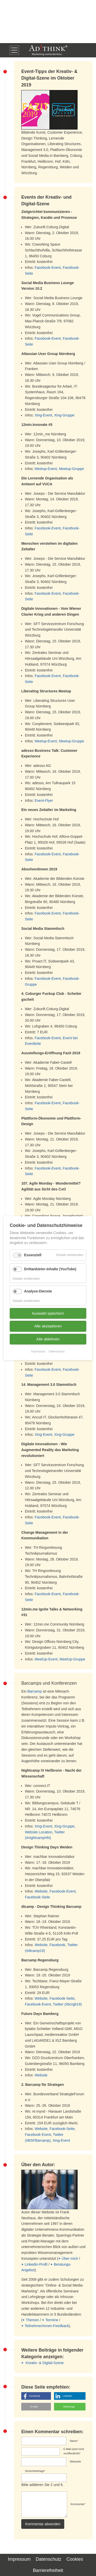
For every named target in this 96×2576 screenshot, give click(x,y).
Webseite (75, 2461)
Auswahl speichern (48, 1313)
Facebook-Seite (37, 1897)
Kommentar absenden (42, 2524)
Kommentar (78, 2504)
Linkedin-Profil (36, 2264)
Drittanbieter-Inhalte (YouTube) (50, 1269)
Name (74, 2440)
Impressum (19, 2559)
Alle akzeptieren (48, 1326)
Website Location (38, 1832)
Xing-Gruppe (64, 415)
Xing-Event (43, 415)
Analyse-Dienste (38, 1291)
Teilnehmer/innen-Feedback (47, 2326)
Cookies (75, 2559)
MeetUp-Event (46, 1659)
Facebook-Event (48, 267)
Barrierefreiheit (48, 2570)
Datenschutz (48, 2559)
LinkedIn (67, 2395)
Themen (32, 2320)
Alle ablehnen (48, 1339)
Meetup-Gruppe (71, 469)
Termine (51, 2320)
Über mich (70, 2258)
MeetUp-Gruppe (72, 1659)
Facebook (57, 1945)
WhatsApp (69, 2406)
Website (41, 1891)
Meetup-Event (46, 469)
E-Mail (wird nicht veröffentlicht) (73, 2451)
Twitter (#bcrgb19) (67, 2004)
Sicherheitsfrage (35, 2470)
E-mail (33, 2406)
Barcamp (34, 1691)
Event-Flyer (44, 800)
